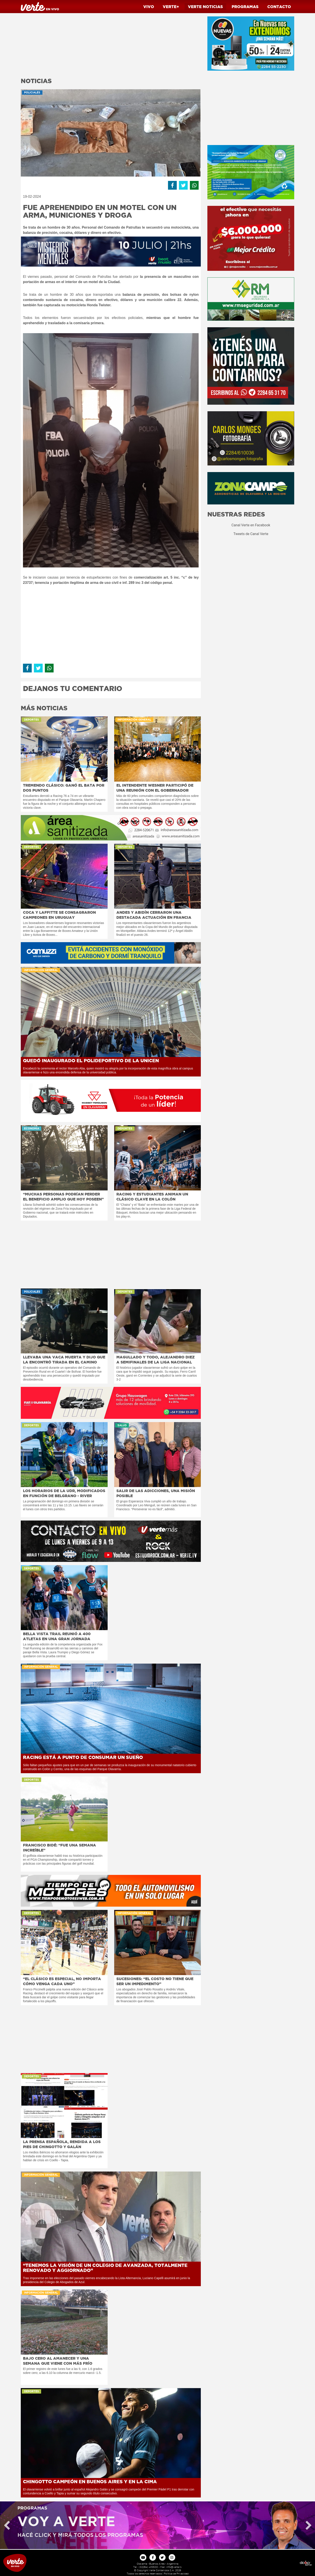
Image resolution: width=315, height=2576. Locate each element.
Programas (245, 6)
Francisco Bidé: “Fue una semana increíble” (59, 1847)
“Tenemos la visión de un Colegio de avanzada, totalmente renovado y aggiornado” (105, 2268)
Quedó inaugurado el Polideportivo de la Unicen (91, 1060)
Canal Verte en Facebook (250, 525)
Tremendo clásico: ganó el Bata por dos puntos (63, 787)
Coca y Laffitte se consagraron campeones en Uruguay (59, 914)
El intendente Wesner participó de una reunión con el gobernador (154, 787)
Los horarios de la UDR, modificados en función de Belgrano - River (64, 1493)
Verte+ (171, 6)
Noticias (205, 6)
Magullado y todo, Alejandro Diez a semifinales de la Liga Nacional (155, 1359)
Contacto (279, 6)
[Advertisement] (111, 43)
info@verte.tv (174, 2567)
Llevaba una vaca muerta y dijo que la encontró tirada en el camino (64, 1359)
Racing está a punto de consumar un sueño (83, 1757)
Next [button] (308, 2525)
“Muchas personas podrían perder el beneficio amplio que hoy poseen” (63, 1196)
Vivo (148, 6)
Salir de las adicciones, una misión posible (155, 1493)
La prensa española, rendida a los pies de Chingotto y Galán (62, 2144)
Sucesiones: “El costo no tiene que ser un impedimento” (154, 1981)
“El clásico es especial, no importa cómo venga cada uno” (62, 1981)
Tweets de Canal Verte (250, 534)
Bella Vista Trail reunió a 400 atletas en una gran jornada (57, 1636)
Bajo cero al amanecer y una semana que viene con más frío (57, 2360)
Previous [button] (6, 2525)
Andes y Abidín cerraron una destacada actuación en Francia (153, 914)
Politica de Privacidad (176, 2573)
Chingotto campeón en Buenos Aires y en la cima (90, 2481)
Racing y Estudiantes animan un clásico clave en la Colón (152, 1196)
